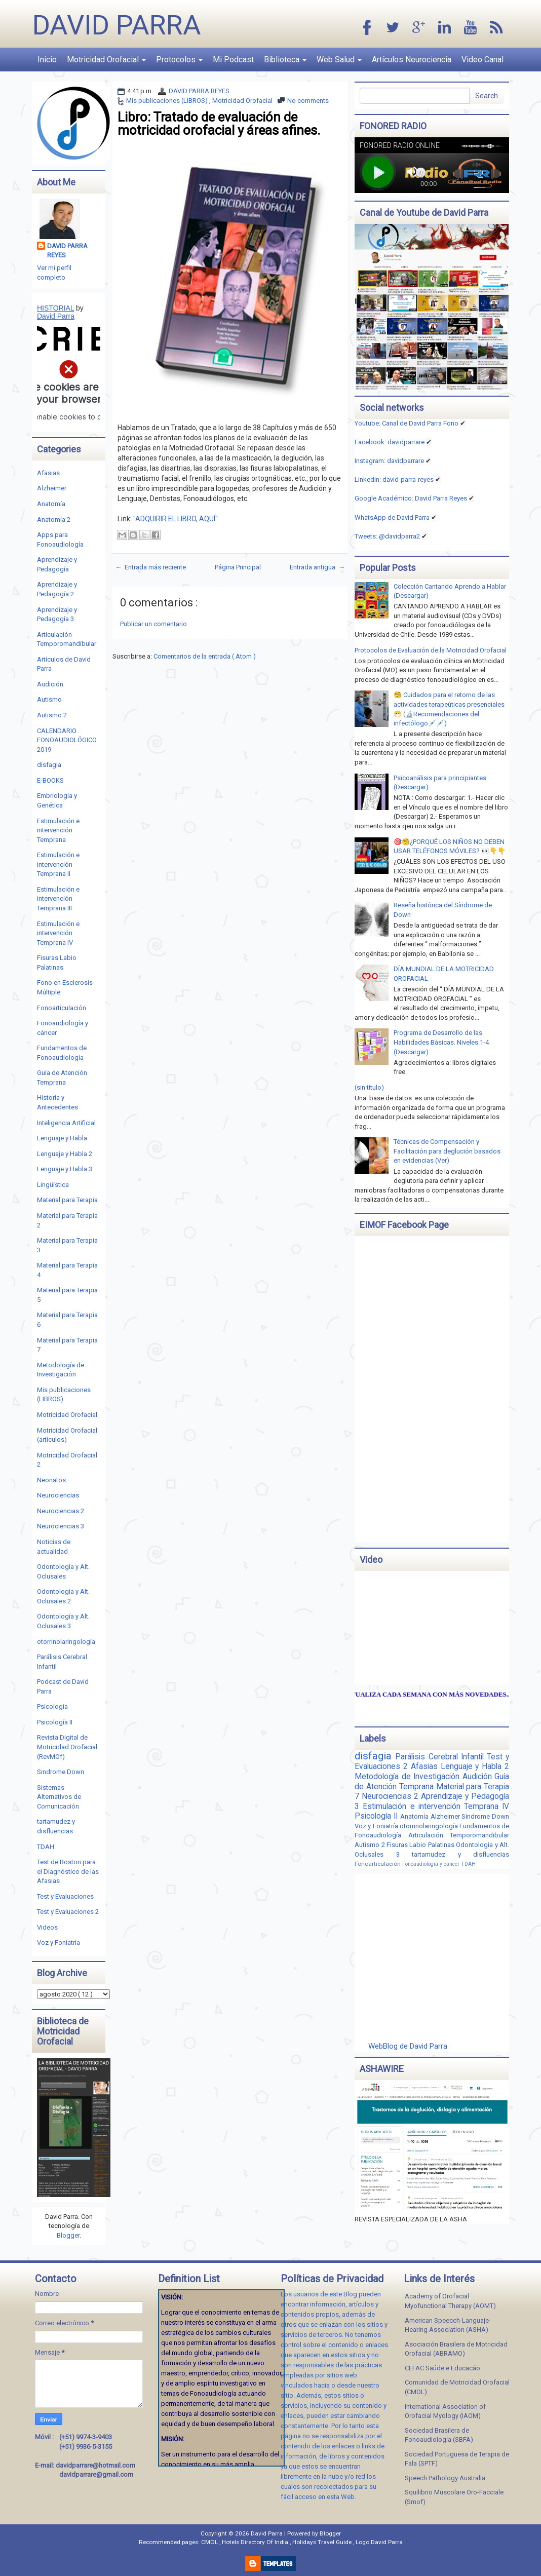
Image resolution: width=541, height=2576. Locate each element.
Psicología (52, 1706)
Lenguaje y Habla (62, 1138)
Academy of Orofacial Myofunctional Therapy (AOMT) (450, 2301)
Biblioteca (285, 59)
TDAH (45, 1847)
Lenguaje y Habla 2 (64, 1154)
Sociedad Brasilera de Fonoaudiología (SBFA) (439, 2435)
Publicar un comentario (153, 624)
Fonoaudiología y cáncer (431, 1864)
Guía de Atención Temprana (432, 1781)
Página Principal (238, 567)
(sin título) (369, 1087)
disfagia (49, 764)
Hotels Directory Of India (256, 2542)
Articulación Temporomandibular (458, 1835)
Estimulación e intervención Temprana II (58, 864)
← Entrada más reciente (150, 567)
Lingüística (53, 1184)
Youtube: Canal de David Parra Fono (406, 423)
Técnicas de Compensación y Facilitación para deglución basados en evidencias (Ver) (447, 1151)
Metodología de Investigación (408, 1776)
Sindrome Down (60, 1772)
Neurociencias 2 (60, 1511)
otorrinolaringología (66, 1641)
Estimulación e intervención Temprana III (58, 899)
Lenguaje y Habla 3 (64, 1169)
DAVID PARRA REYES (199, 91)
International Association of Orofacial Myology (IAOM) (445, 2411)
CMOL (210, 2542)
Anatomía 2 (53, 519)
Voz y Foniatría (58, 1942)
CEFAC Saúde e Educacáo (442, 2368)
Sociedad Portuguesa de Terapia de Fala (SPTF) (457, 2459)
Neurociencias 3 (60, 1526)
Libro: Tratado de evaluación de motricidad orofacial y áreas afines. (219, 123)
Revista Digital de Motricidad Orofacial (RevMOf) (67, 1747)
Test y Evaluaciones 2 (68, 1911)
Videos (47, 1927)
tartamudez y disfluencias (460, 1854)
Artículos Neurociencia (411, 59)
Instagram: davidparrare (389, 461)
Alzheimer (51, 488)
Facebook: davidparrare (389, 442)
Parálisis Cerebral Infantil (440, 1756)
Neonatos (51, 1480)
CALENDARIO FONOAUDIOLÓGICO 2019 (67, 740)
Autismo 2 (52, 715)
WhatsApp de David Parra (392, 517)
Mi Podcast (233, 59)
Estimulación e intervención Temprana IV (58, 933)
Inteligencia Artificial (66, 1123)
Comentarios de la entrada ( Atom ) (204, 656)
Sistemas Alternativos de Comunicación (59, 1797)
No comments (308, 100)
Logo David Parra (379, 2542)
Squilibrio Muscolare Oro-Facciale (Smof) (454, 2497)
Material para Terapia (67, 1200)
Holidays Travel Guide (322, 2542)
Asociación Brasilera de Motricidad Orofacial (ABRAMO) (456, 2349)
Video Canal (482, 59)
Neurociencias (58, 1495)
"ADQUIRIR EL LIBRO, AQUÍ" (175, 519)
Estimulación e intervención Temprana (58, 830)
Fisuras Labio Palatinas (421, 1845)
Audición (50, 684)
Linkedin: (394, 479)
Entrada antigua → (317, 567)
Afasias (48, 473)
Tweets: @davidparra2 (387, 536)
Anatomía (51, 504)
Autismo (49, 699)
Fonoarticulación (61, 1008)
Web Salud (339, 59)
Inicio (47, 59)
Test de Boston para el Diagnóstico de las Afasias (68, 1871)
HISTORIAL (55, 308)
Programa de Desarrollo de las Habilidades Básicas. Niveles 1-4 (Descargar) (441, 1042)
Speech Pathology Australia (445, 2478)
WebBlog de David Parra (407, 2046)
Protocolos (179, 59)
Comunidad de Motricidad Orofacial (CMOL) (457, 2387)
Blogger (68, 2235)
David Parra (116, 25)
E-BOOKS (50, 780)
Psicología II (54, 1722)
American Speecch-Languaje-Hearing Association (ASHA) (448, 2325)
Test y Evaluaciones (65, 1896)
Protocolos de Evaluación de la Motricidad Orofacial (431, 650)
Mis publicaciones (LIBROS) (167, 100)
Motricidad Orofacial (106, 59)
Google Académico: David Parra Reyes (411, 498)
